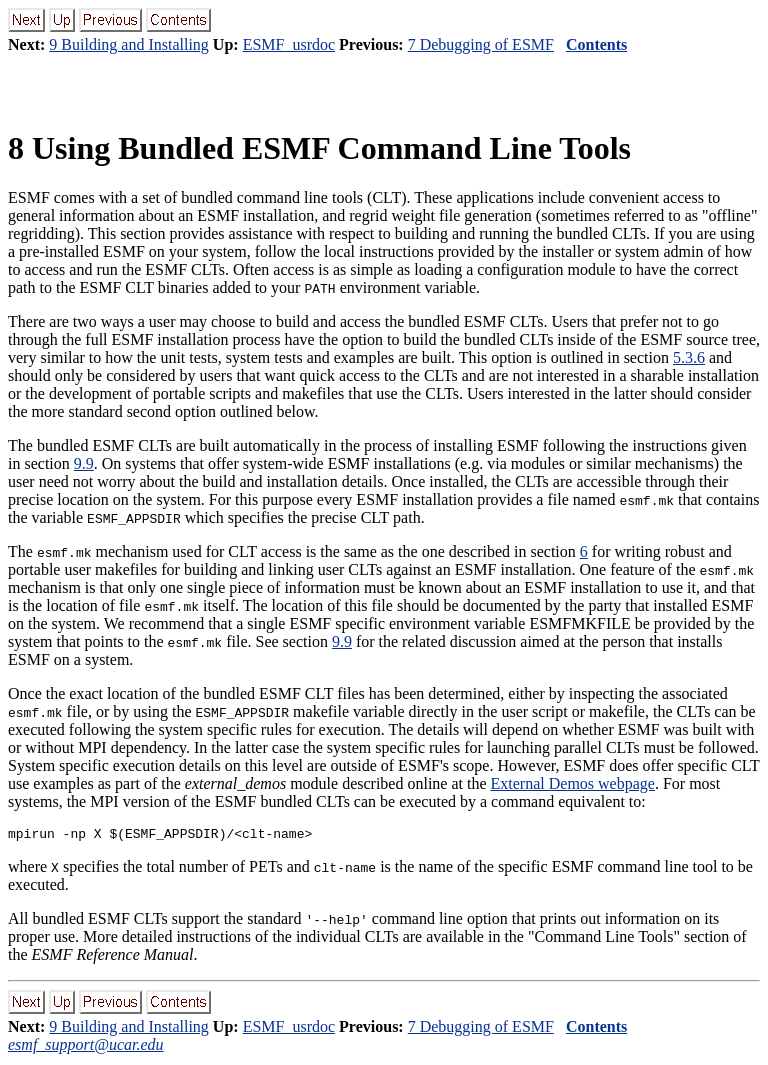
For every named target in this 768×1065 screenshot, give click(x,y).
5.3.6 (689, 357)
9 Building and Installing (129, 44)
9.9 (84, 463)
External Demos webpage (573, 783)
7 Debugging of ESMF (481, 44)
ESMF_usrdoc (289, 44)
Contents (596, 44)
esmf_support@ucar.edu (86, 1047)
